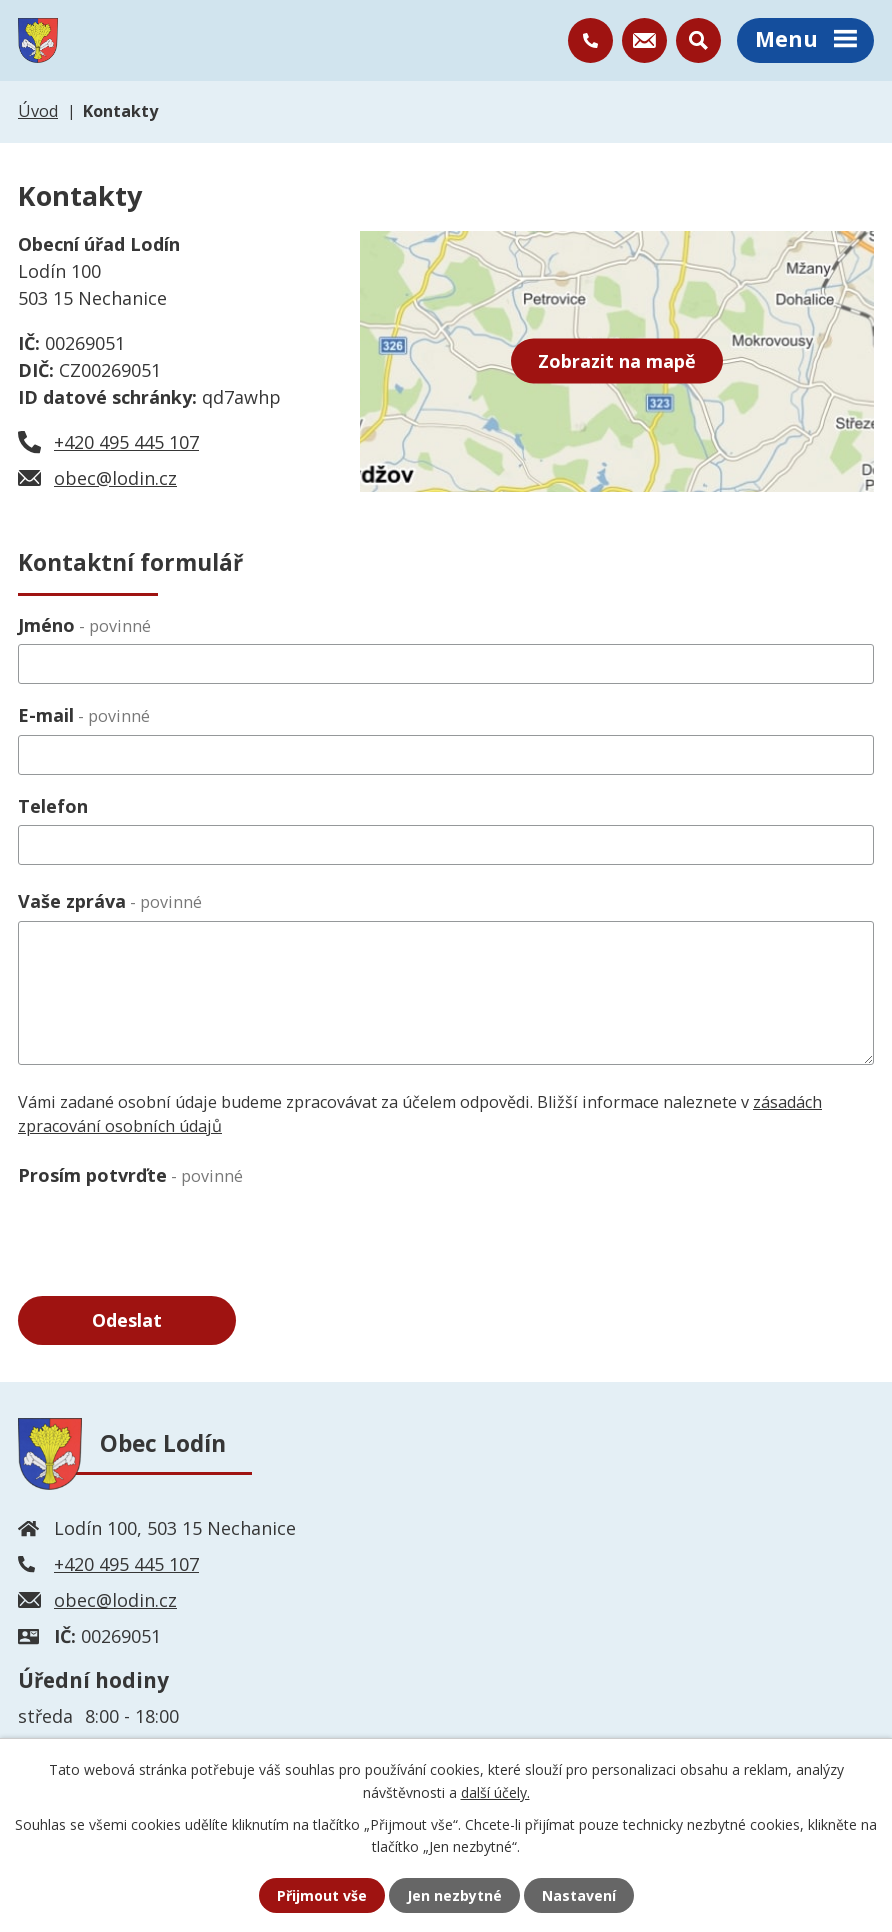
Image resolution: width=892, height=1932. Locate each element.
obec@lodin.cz (115, 478)
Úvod (38, 111)
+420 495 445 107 (126, 442)
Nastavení (579, 1895)
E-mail (84, 715)
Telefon (53, 806)
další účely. (495, 1791)
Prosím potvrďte (130, 1175)
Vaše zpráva (110, 901)
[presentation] (170, 1233)
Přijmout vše (322, 1895)
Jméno (84, 625)
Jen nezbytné (454, 1895)
